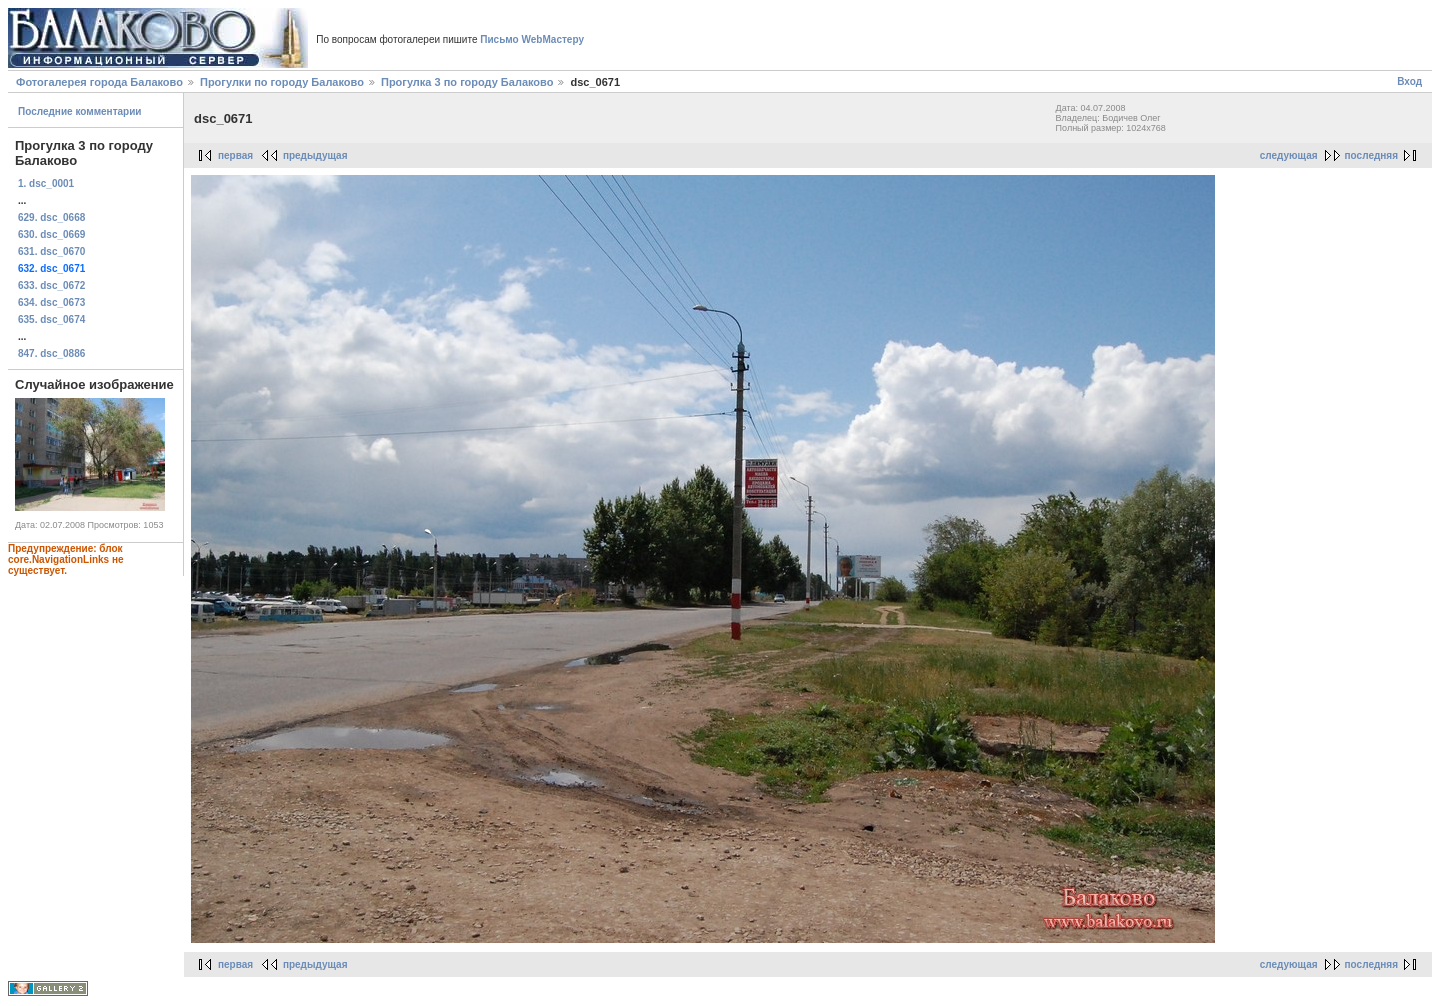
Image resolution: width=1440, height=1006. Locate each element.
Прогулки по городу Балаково (282, 82)
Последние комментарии (80, 111)
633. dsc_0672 (51, 285)
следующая (1289, 155)
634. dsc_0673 (51, 302)
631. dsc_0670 (51, 251)
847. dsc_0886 (51, 353)
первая (235, 155)
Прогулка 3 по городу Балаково (467, 82)
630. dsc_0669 (51, 234)
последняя (1371, 155)
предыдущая (315, 155)
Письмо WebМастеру (532, 39)
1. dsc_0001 (46, 183)
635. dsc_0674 (51, 319)
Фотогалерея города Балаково (99, 82)
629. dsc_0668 (51, 217)
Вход (1409, 81)
